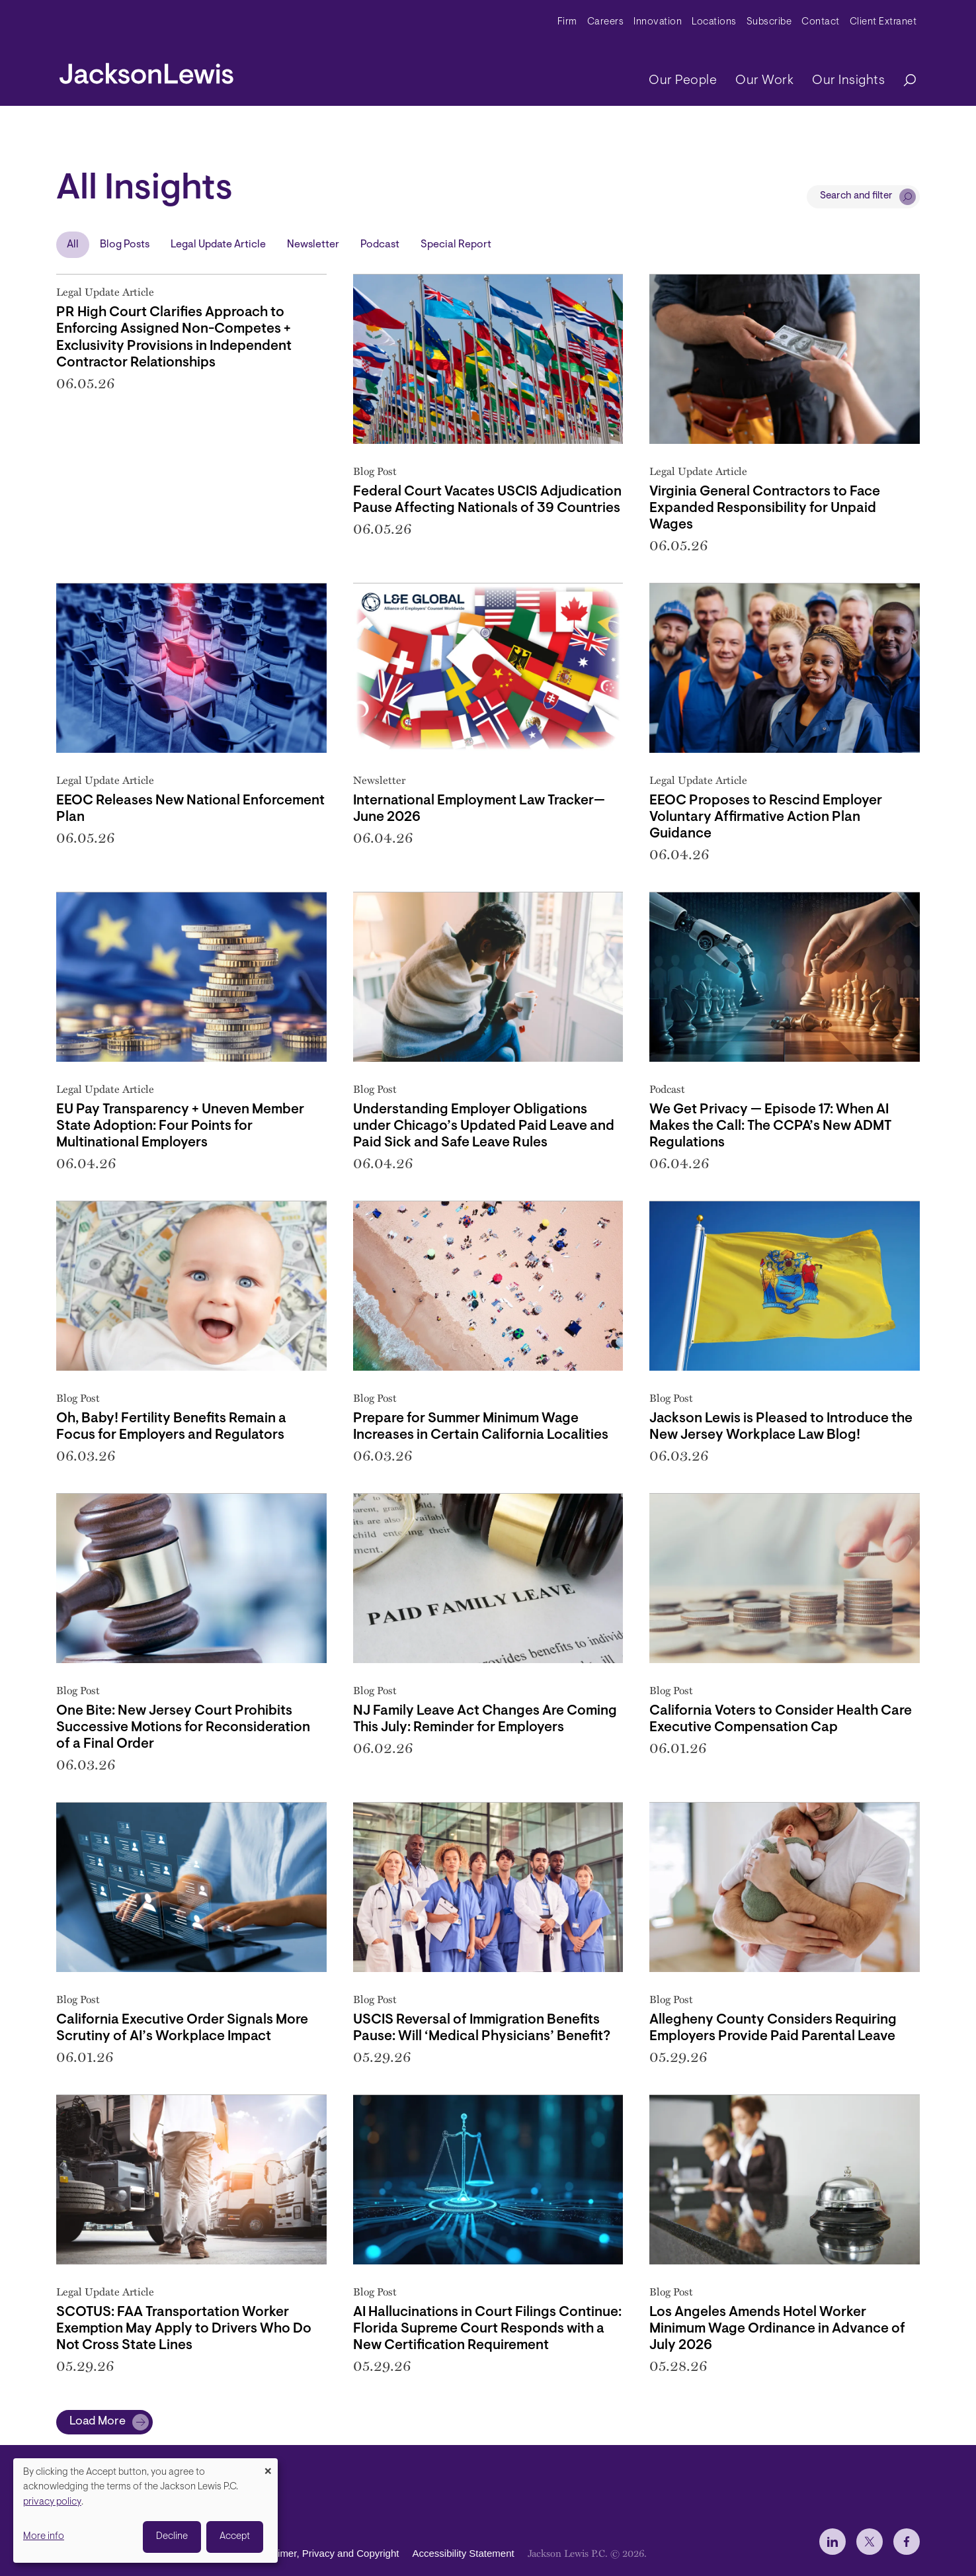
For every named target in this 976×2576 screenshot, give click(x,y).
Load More (97, 2422)
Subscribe (769, 22)
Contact (820, 22)
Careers (605, 22)
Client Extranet (883, 22)
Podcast (379, 244)
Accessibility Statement (463, 2553)
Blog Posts (124, 244)
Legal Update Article (218, 244)
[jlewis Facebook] (906, 2541)
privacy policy (52, 2502)
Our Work (764, 80)
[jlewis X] (869, 2541)
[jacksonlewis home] (146, 70)
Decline (172, 2537)
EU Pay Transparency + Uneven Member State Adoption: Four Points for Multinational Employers (180, 1126)
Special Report (456, 244)
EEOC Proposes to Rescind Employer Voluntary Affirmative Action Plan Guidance (765, 817)
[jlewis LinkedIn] (832, 2541)
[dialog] (145, 2510)
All (73, 244)
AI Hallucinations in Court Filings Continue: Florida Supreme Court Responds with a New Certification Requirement (487, 2328)
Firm (567, 22)
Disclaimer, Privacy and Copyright (325, 2553)
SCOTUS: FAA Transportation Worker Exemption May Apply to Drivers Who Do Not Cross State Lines (183, 2328)
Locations (714, 22)
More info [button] (43, 2537)
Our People (683, 80)
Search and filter (856, 196)
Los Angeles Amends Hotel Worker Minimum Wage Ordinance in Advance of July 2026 (777, 2328)
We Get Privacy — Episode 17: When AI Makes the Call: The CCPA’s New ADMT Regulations (770, 1126)
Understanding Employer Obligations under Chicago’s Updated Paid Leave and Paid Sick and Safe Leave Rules (483, 1126)
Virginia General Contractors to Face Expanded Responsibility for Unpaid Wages (764, 508)
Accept (235, 2537)
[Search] (903, 81)
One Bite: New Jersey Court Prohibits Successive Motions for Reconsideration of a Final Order (183, 1727)
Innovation (657, 22)
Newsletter (313, 244)
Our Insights (848, 80)
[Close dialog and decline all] (268, 2466)
